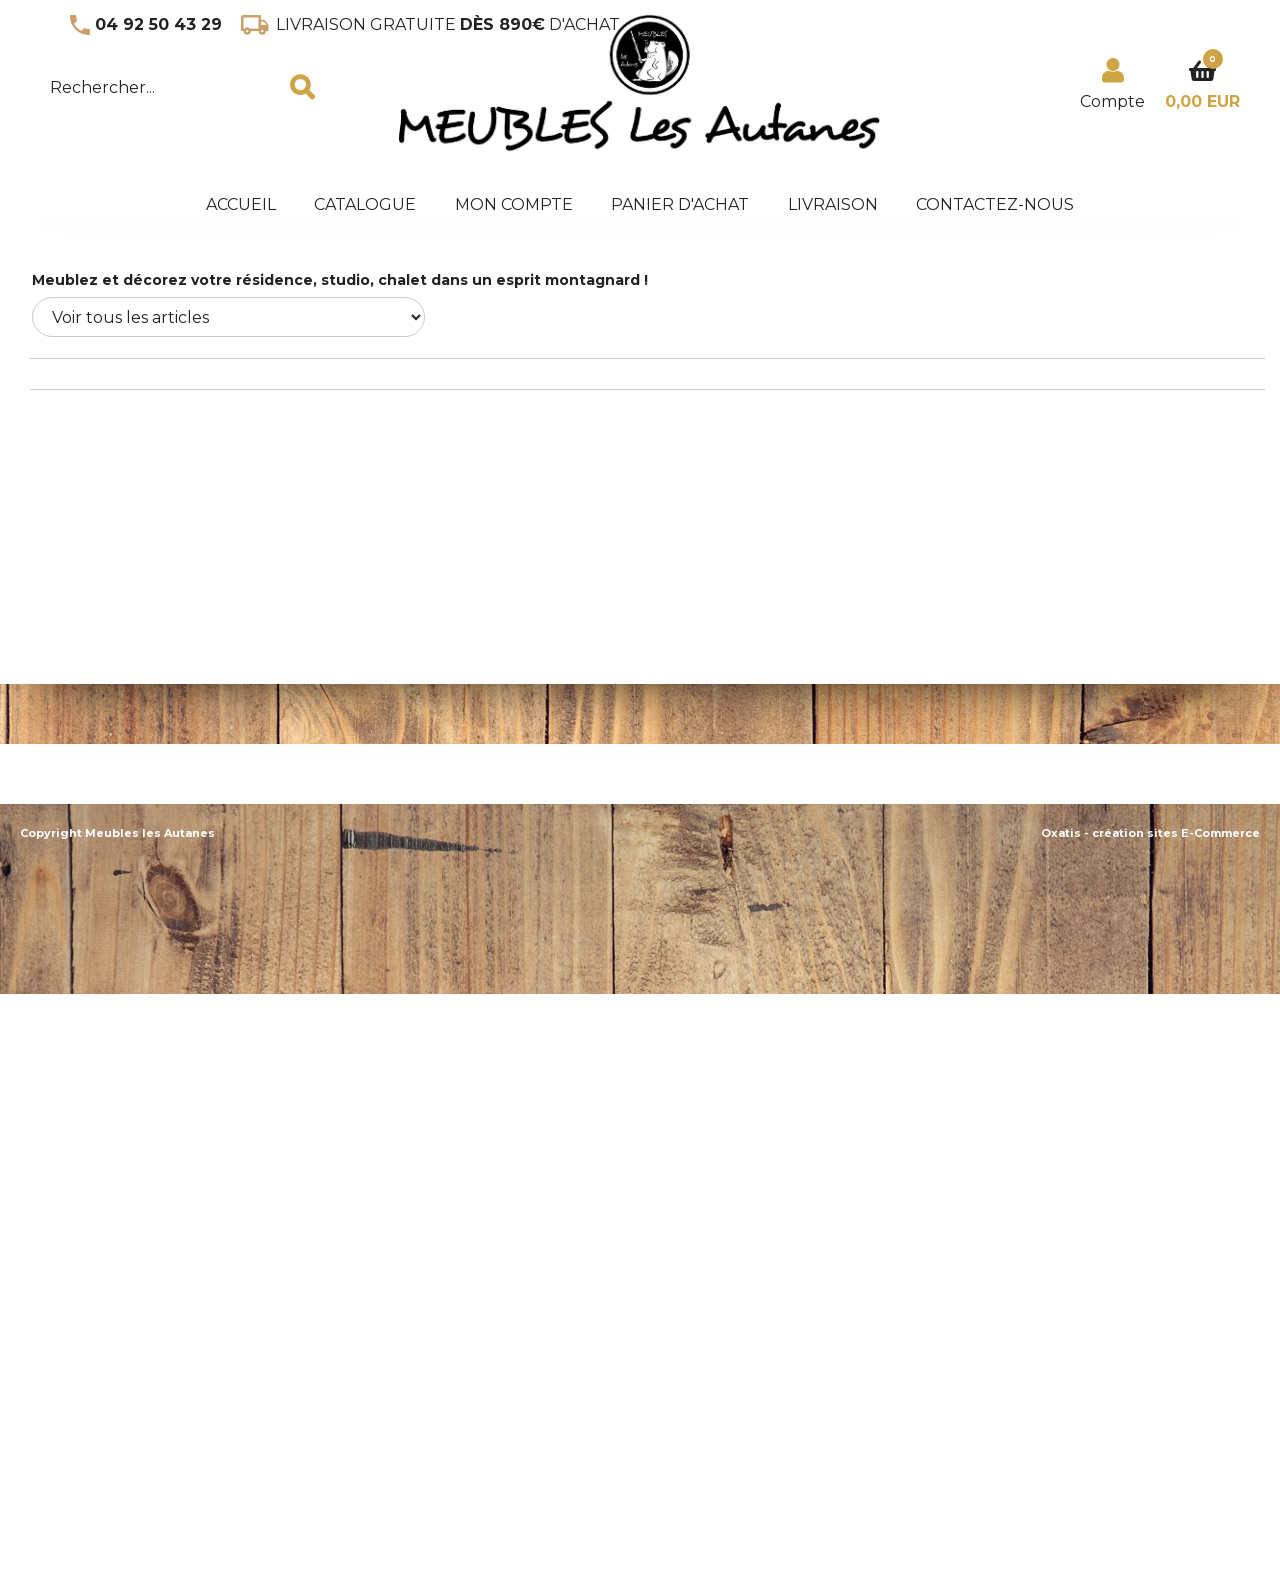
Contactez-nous (995, 204)
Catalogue (365, 204)
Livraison (833, 204)
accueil (241, 204)
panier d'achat (680, 204)
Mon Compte (514, 204)
